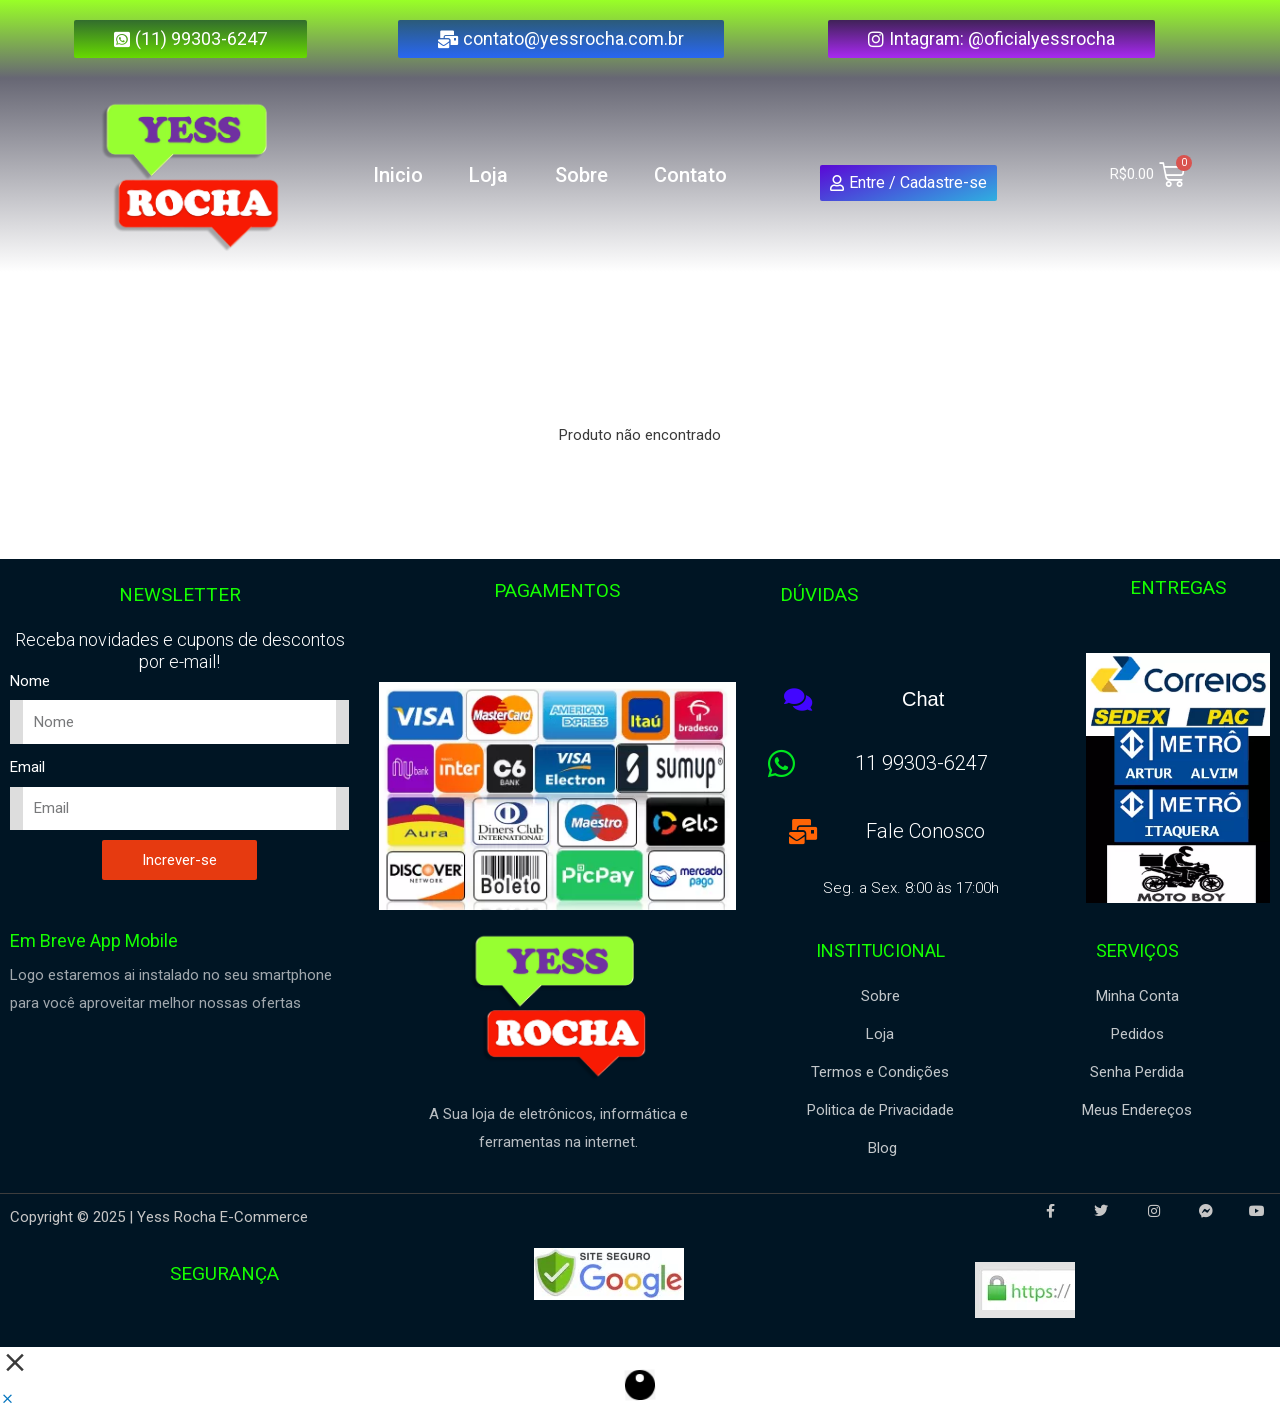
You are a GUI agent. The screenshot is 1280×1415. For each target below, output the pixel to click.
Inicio (398, 175)
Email (27, 767)
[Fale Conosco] (802, 830)
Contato (690, 175)
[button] (7, 1400)
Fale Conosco (925, 830)
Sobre (581, 175)
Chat (923, 699)
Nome (30, 681)
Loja (488, 175)
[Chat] (798, 699)
